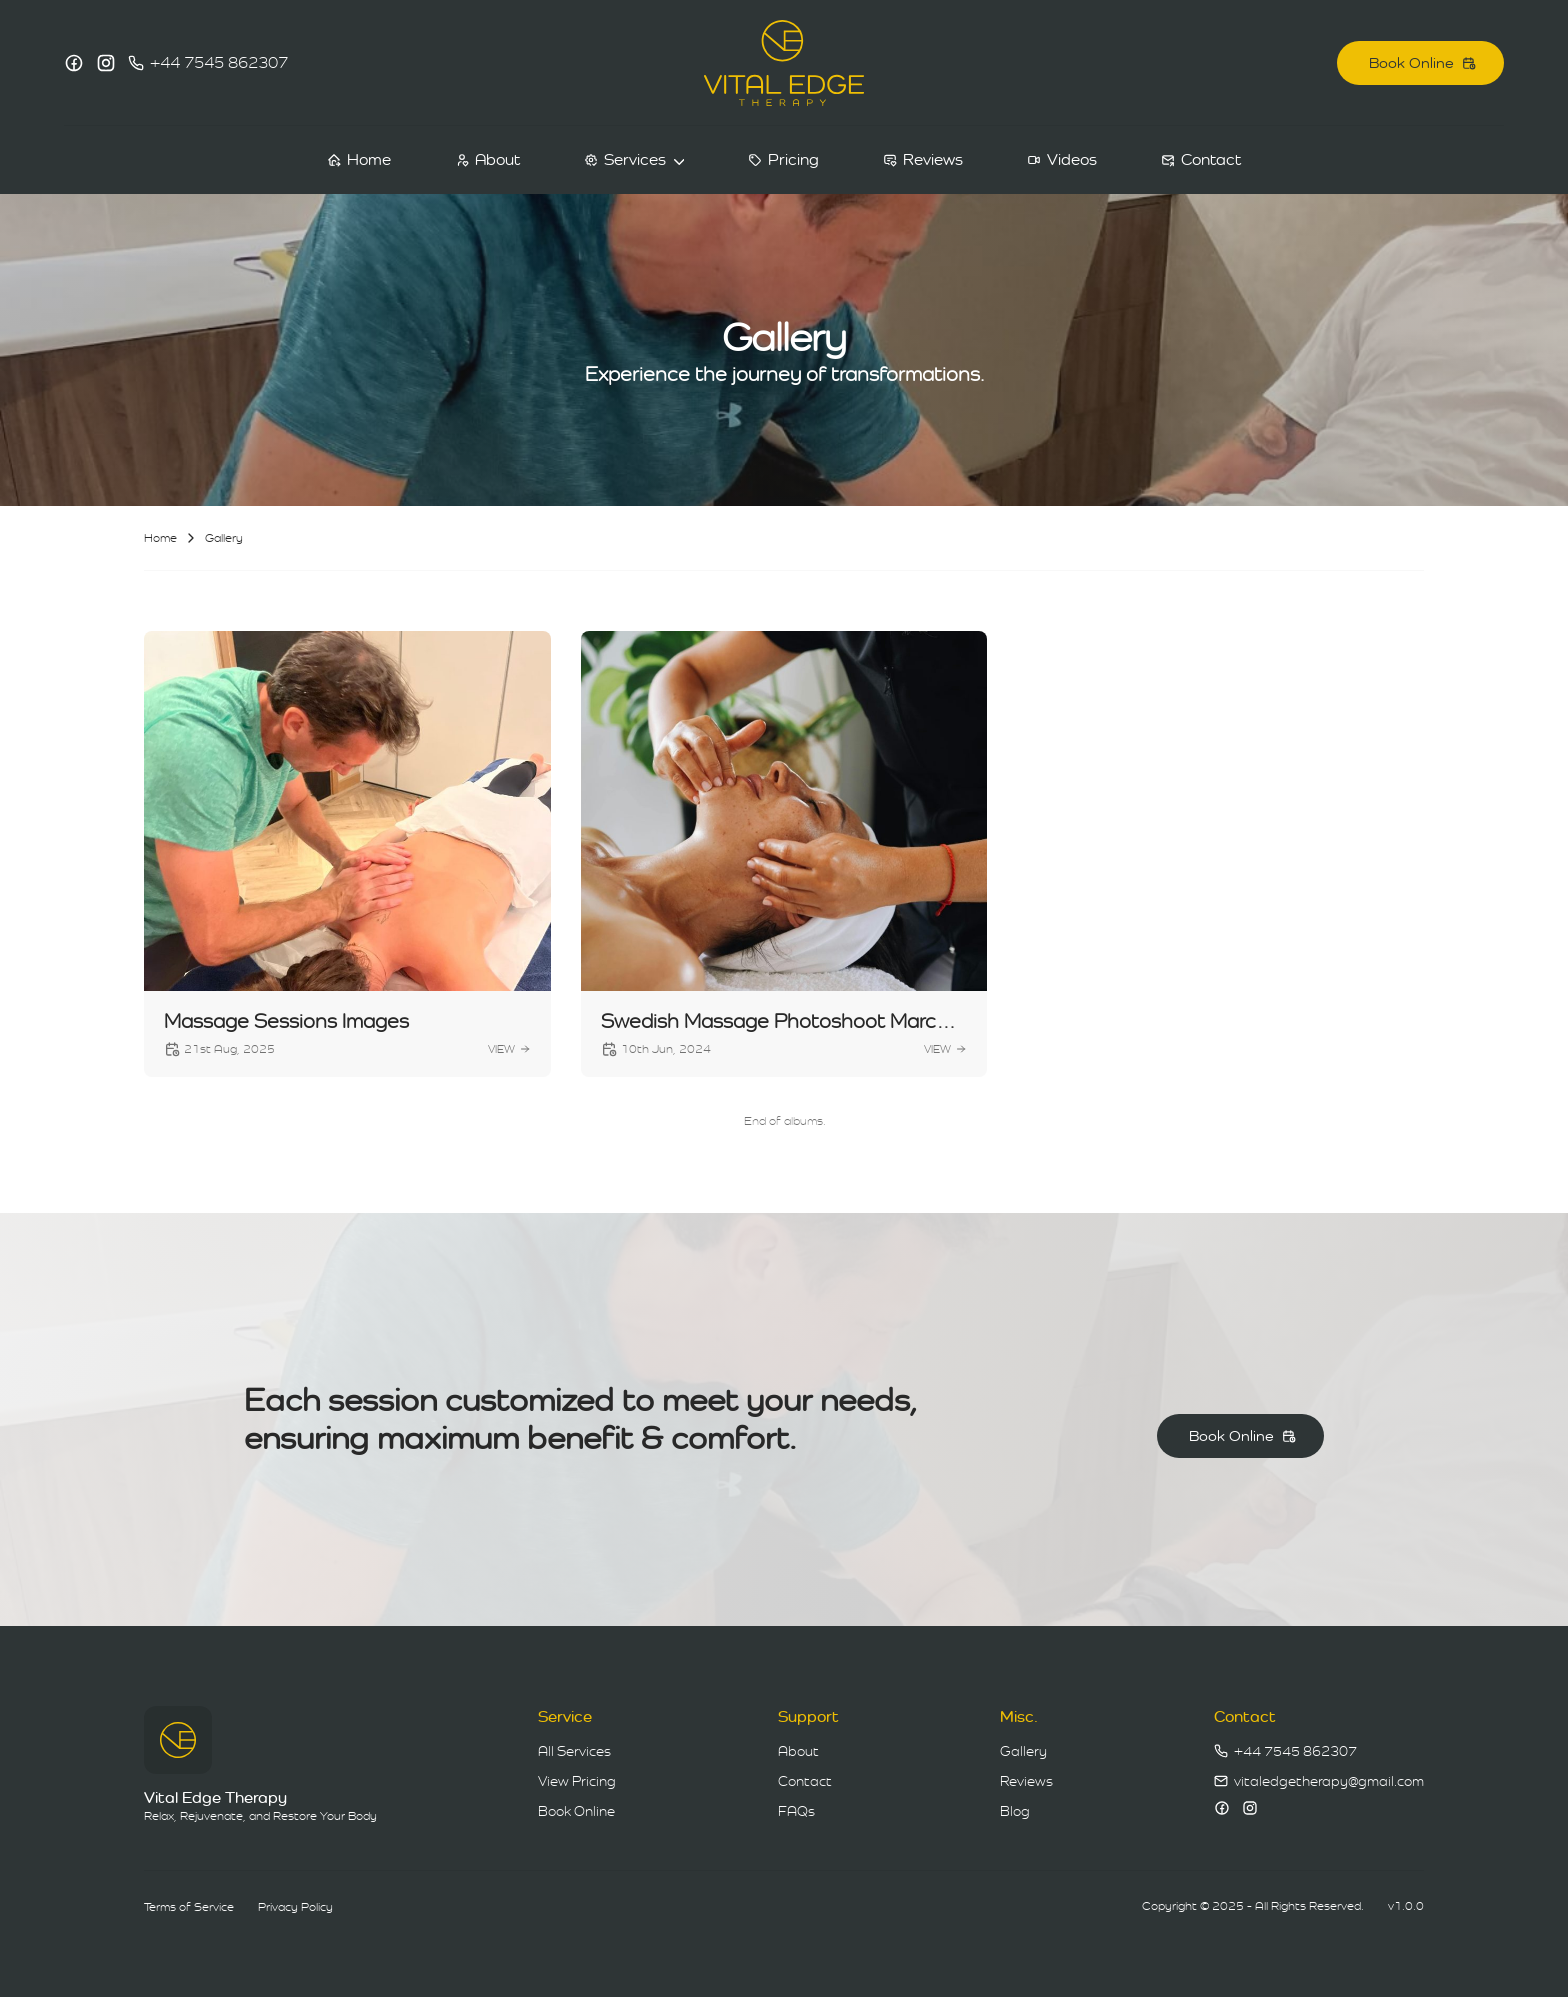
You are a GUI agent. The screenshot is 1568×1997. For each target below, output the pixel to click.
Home (160, 538)
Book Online (576, 1811)
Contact (805, 1781)
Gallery (1023, 1751)
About (798, 1751)
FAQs (796, 1811)
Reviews (1026, 1781)
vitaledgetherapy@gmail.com (1329, 1781)
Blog (1015, 1811)
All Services (574, 1751)
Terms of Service (189, 1907)
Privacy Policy (295, 1907)
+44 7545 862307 (219, 62)
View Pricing (577, 1781)
